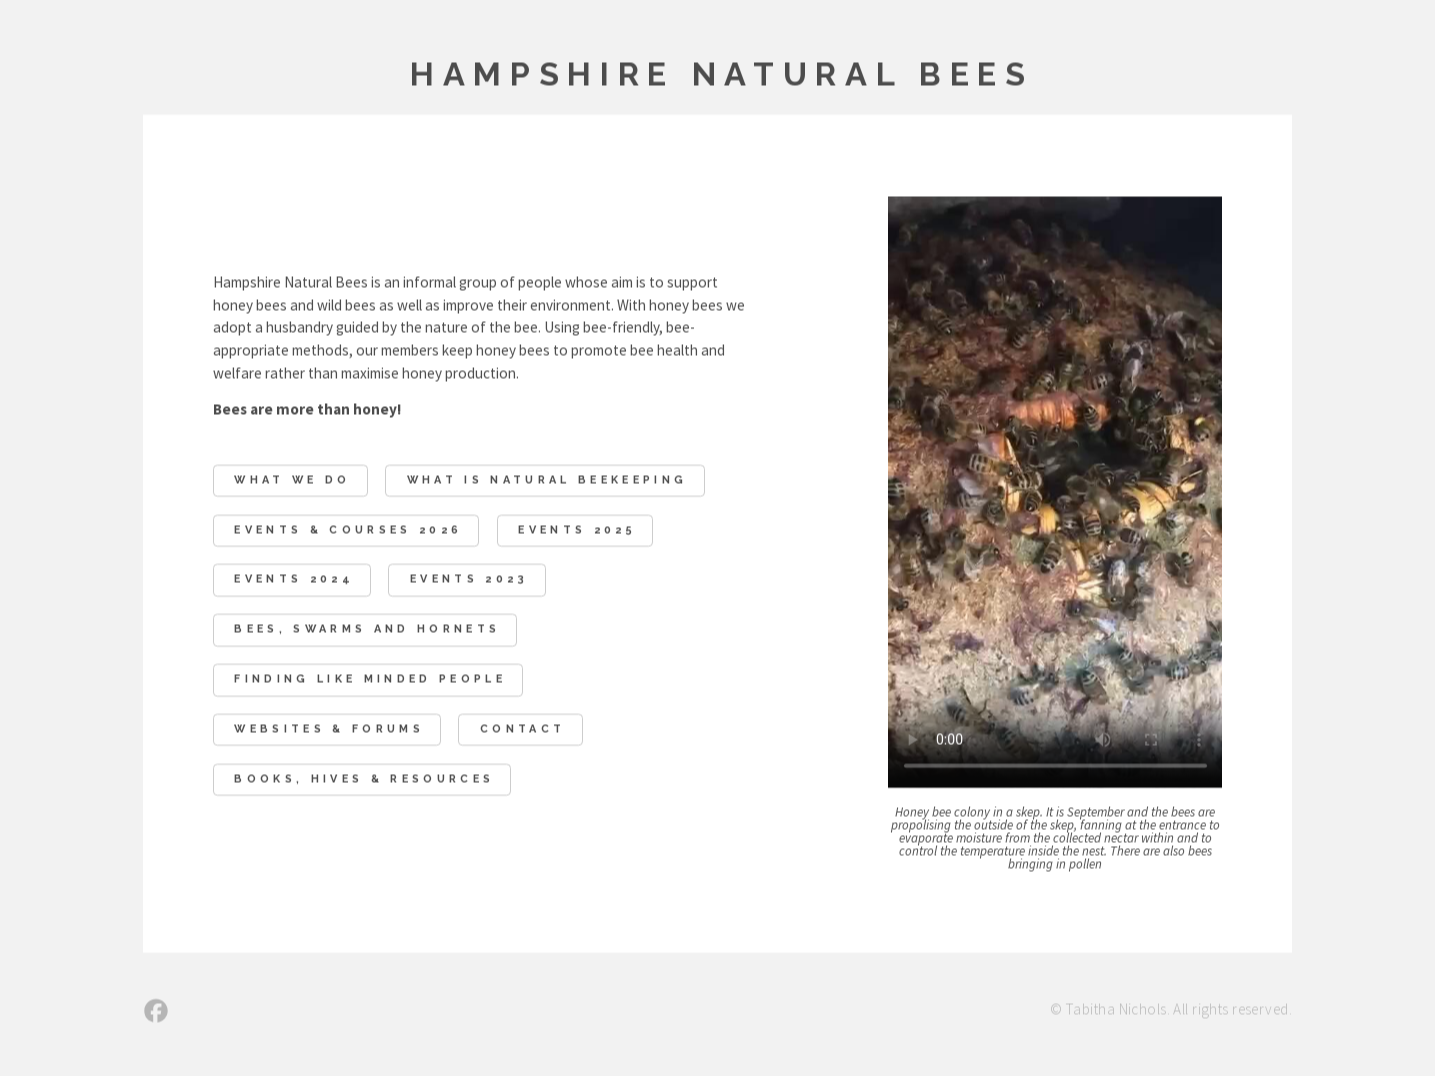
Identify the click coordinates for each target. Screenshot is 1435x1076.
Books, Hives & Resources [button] (364, 780)
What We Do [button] (292, 481)
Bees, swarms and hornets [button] (367, 630)
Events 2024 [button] (294, 581)
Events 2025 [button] (577, 531)
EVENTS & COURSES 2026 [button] (348, 531)
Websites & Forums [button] (329, 730)
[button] (156, 1012)
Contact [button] (522, 730)
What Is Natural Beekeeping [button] (547, 481)
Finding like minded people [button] (370, 680)
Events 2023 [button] (469, 581)
